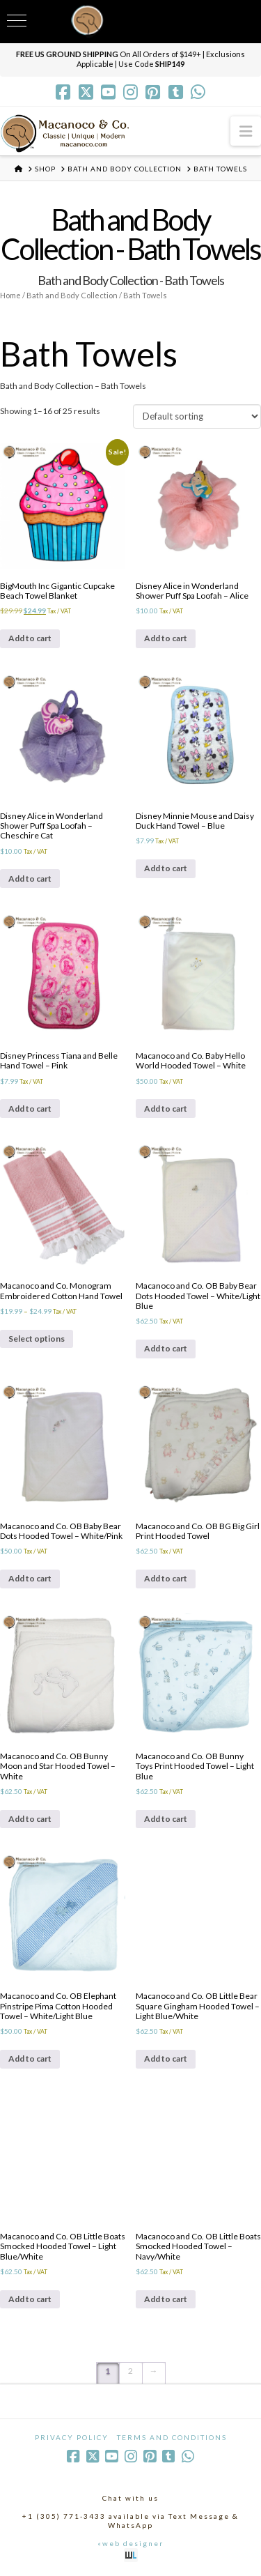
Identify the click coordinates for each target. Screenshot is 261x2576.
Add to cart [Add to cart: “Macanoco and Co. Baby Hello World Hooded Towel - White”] (165, 1108)
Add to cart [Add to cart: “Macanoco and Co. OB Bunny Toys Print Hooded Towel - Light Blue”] (165, 1819)
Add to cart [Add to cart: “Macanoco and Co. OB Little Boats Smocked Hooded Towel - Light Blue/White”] (30, 2299)
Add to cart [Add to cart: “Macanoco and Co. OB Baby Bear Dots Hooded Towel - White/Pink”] (30, 1578)
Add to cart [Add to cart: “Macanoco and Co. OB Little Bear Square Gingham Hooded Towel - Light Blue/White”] (165, 2058)
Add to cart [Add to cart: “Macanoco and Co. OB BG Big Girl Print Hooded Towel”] (165, 1578)
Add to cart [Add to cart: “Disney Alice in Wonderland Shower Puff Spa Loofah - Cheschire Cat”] (30, 878)
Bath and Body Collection (72, 295)
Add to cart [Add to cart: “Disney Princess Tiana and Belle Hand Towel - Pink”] (30, 1108)
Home (10, 295)
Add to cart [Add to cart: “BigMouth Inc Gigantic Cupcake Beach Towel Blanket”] (30, 638)
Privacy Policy (72, 2437)
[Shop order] (197, 416)
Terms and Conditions (172, 2437)
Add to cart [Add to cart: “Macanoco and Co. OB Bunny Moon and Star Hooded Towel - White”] (30, 1819)
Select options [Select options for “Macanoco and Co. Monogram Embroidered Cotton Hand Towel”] (36, 1338)
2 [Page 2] (130, 2371)
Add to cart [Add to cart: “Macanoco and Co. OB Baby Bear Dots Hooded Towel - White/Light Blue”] (165, 1348)
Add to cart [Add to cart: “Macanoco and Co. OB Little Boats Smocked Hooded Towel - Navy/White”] (165, 2299)
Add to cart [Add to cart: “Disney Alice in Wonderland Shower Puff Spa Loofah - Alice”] (165, 638)
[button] (245, 130)
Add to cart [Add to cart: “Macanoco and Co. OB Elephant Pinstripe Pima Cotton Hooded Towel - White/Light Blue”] (30, 2058)
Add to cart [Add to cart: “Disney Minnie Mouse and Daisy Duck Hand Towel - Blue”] (165, 868)
